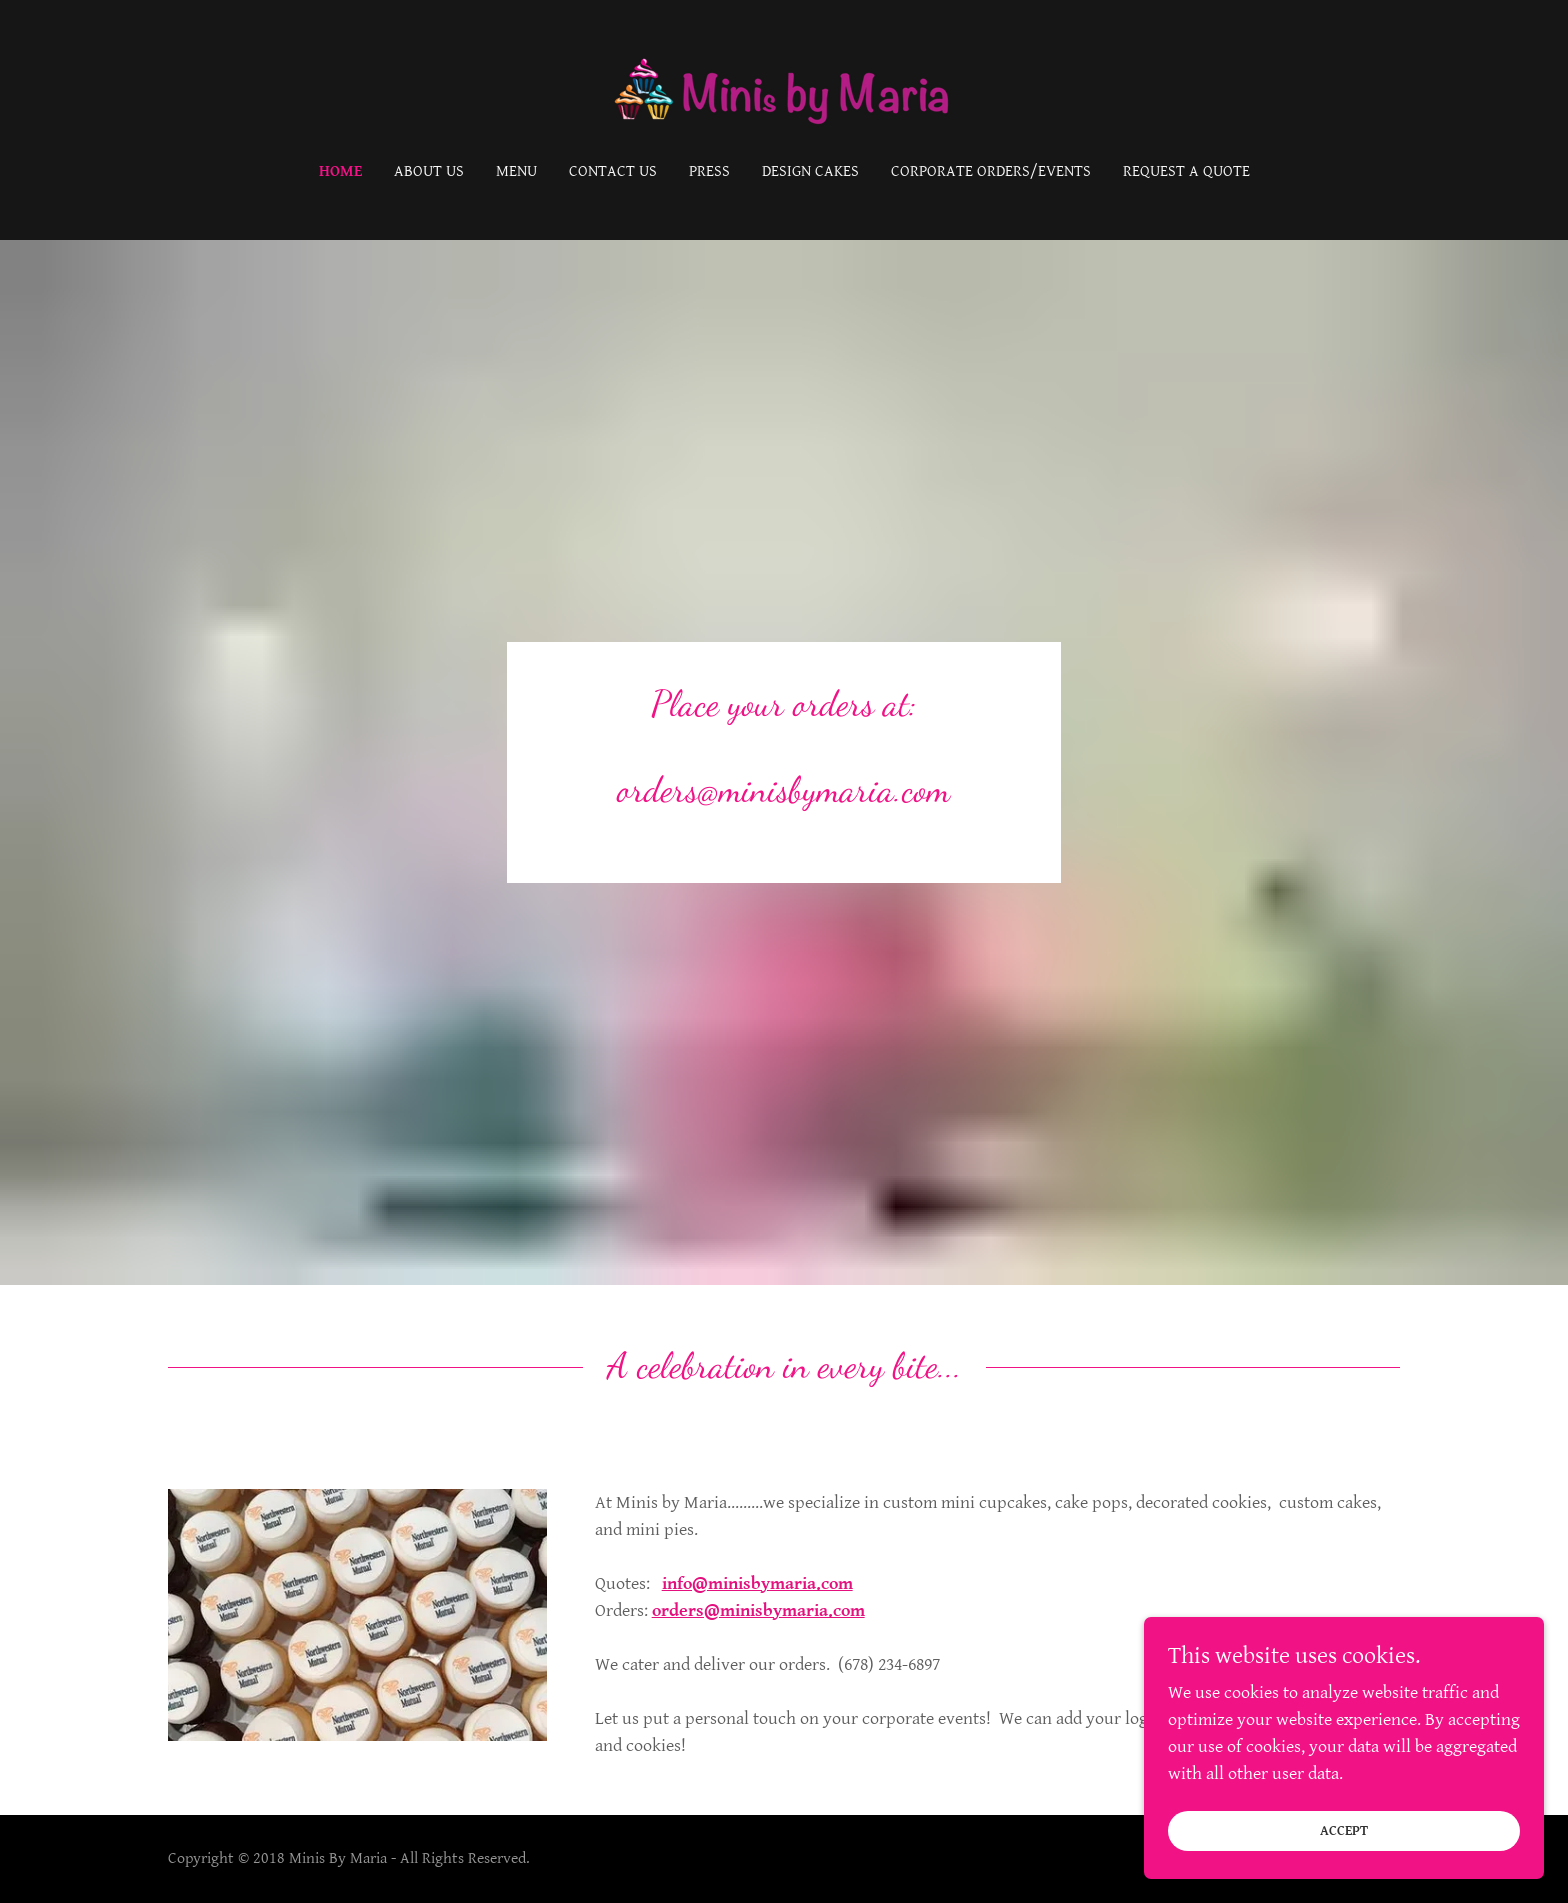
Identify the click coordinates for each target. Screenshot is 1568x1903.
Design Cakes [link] (810, 171)
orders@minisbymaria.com (758, 1610)
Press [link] (709, 171)
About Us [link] (429, 171)
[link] (784, 94)
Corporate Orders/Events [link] (991, 171)
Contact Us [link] (613, 171)
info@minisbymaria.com (757, 1583)
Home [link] (340, 171)
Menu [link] (516, 171)
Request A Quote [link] (1186, 171)
